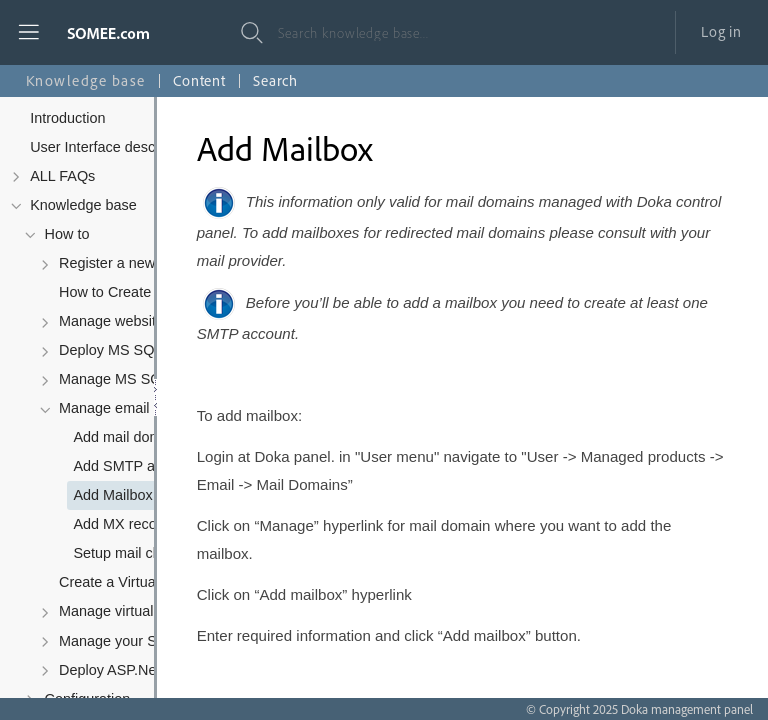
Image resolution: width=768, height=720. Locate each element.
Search (275, 80)
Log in (721, 31)
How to (67, 234)
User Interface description (112, 147)
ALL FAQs (62, 176)
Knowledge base (83, 205)
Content (199, 80)
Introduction (67, 118)
